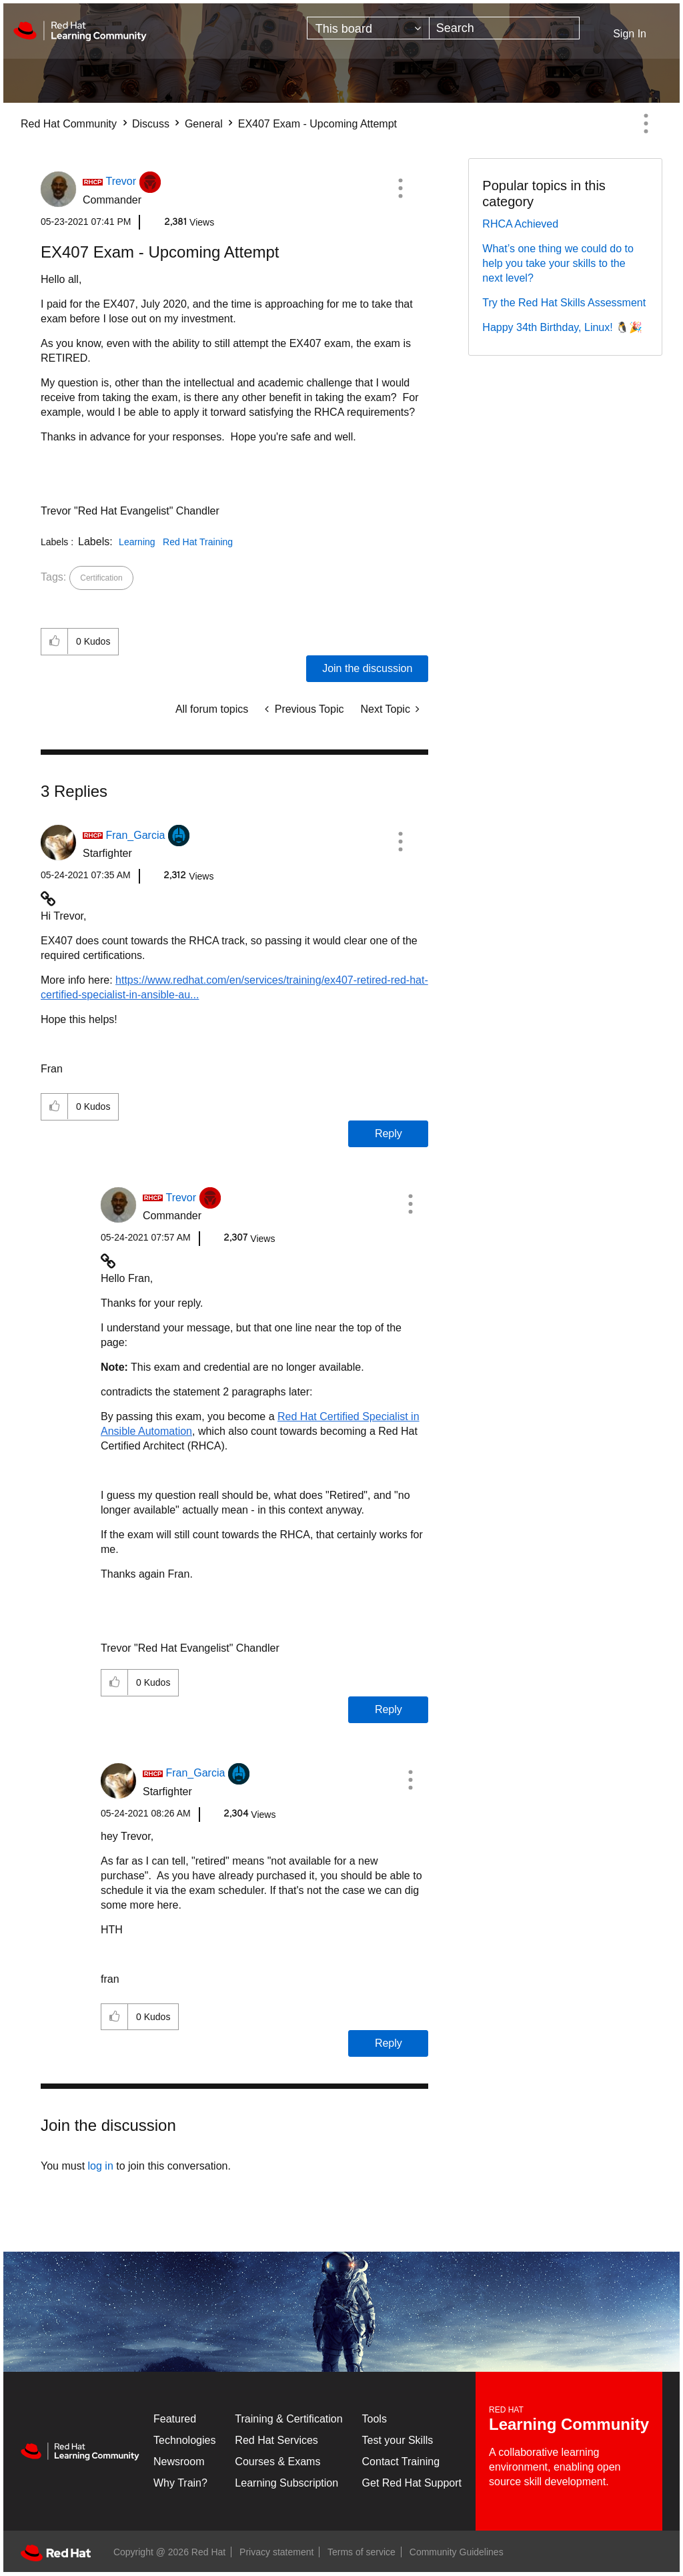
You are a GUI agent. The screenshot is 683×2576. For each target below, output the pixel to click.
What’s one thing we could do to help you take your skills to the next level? (558, 263)
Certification (101, 578)
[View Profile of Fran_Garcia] (135, 835)
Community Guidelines (457, 2552)
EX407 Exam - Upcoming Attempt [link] (317, 123)
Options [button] (645, 123)
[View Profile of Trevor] (120, 181)
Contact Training (401, 2461)
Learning (137, 542)
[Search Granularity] (368, 28)
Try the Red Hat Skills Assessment (564, 302)
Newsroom (178, 2461)
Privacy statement (276, 2552)
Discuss (150, 123)
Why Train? (180, 2483)
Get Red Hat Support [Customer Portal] (412, 2483)
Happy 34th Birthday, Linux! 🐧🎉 (562, 327)
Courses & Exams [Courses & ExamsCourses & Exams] (277, 2461)
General (204, 123)
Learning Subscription (286, 2483)
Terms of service (361, 2552)
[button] (400, 188)
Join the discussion (367, 668)
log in (100, 2166)
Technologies (184, 2440)
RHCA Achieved (520, 224)
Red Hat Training (198, 542)
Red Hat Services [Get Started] (276, 2440)
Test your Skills (398, 2440)
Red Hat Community (69, 123)
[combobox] (504, 28)
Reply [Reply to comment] (388, 1133)
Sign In (629, 33)
